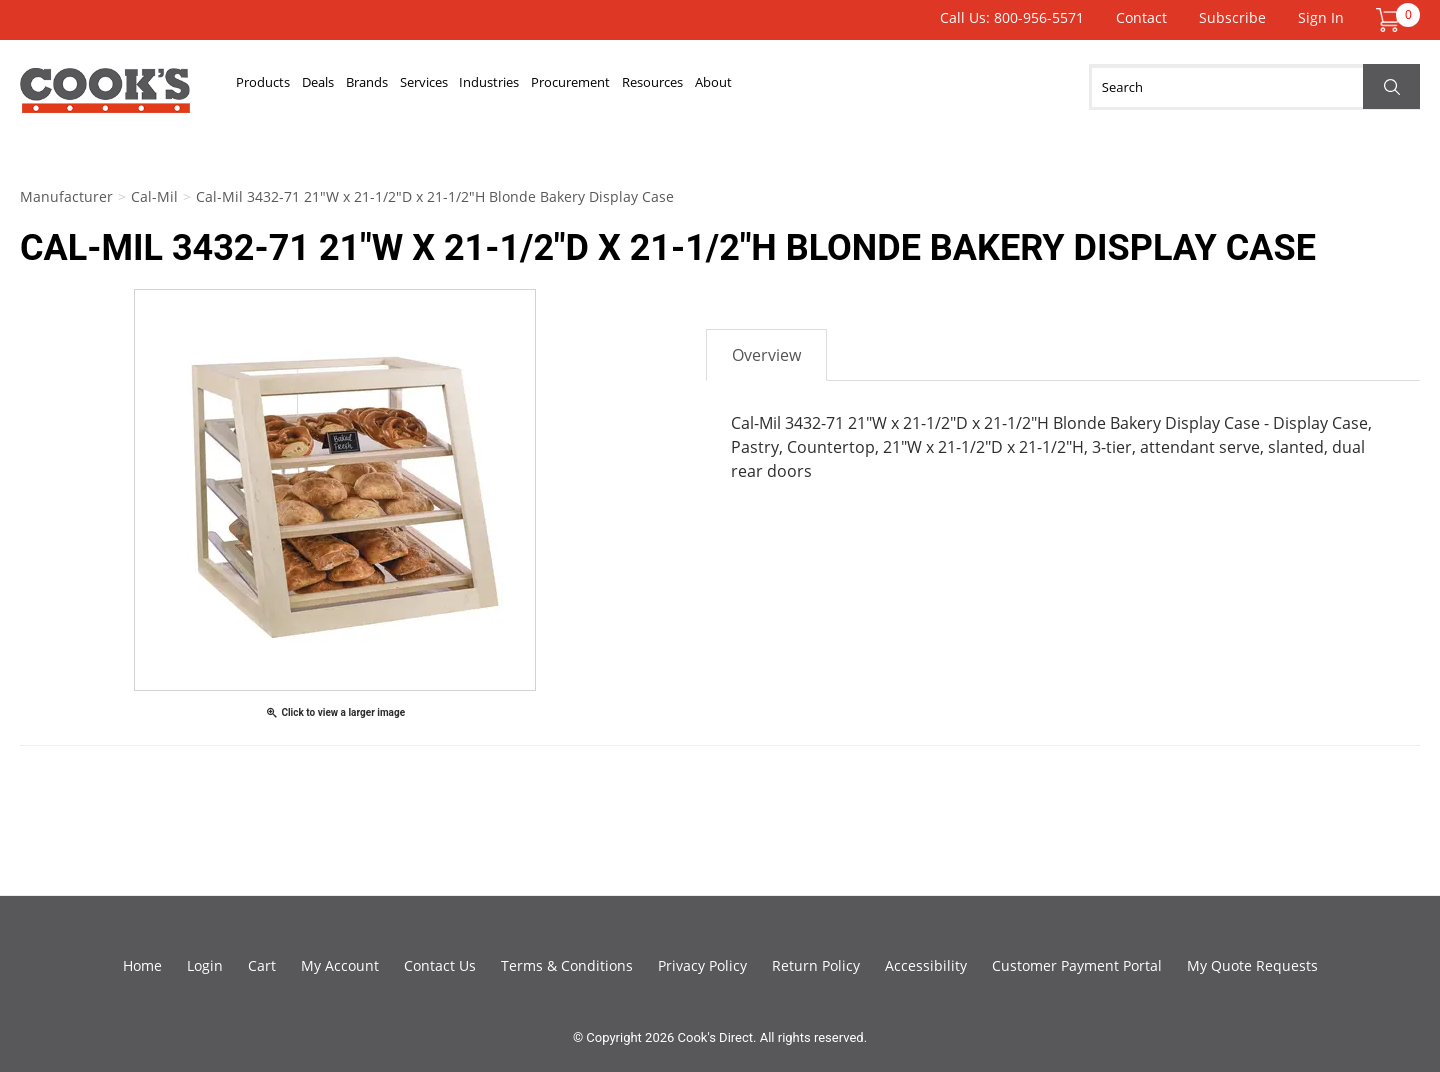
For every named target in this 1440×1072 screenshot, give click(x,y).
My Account (340, 965)
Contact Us (440, 965)
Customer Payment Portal (1077, 965)
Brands (443, 87)
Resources (868, 87)
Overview (766, 355)
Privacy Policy (702, 965)
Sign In (1321, 17)
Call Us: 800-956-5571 (1012, 17)
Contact (1141, 17)
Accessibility (926, 965)
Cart (262, 965)
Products (279, 87)
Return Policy (816, 965)
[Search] (1254, 87)
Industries (630, 87)
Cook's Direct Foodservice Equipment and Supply (105, 98)
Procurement (748, 87)
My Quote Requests (1252, 965)
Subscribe (1232, 17)
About (961, 87)
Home (142, 965)
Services (531, 87)
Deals (365, 87)
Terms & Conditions (567, 965)
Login (205, 965)
